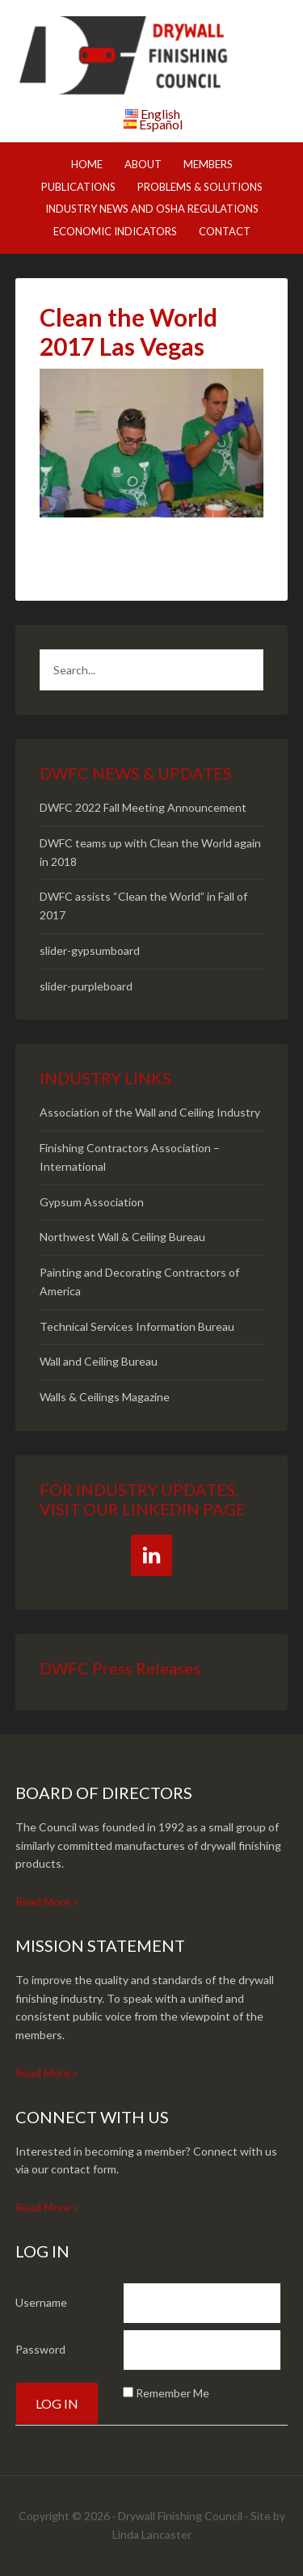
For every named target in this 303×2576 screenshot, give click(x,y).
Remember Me (172, 2393)
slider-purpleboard (86, 986)
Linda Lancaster (151, 2534)
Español (161, 124)
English (160, 113)
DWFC (151, 56)
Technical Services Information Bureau (137, 1326)
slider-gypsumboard (90, 950)
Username (41, 2302)
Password (40, 2349)
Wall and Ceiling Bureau (99, 1361)
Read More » (46, 1901)
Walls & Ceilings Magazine (105, 1397)
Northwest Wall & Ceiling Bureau (122, 1237)
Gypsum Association (92, 1202)
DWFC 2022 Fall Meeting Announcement (143, 807)
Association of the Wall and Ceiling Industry (150, 1112)
